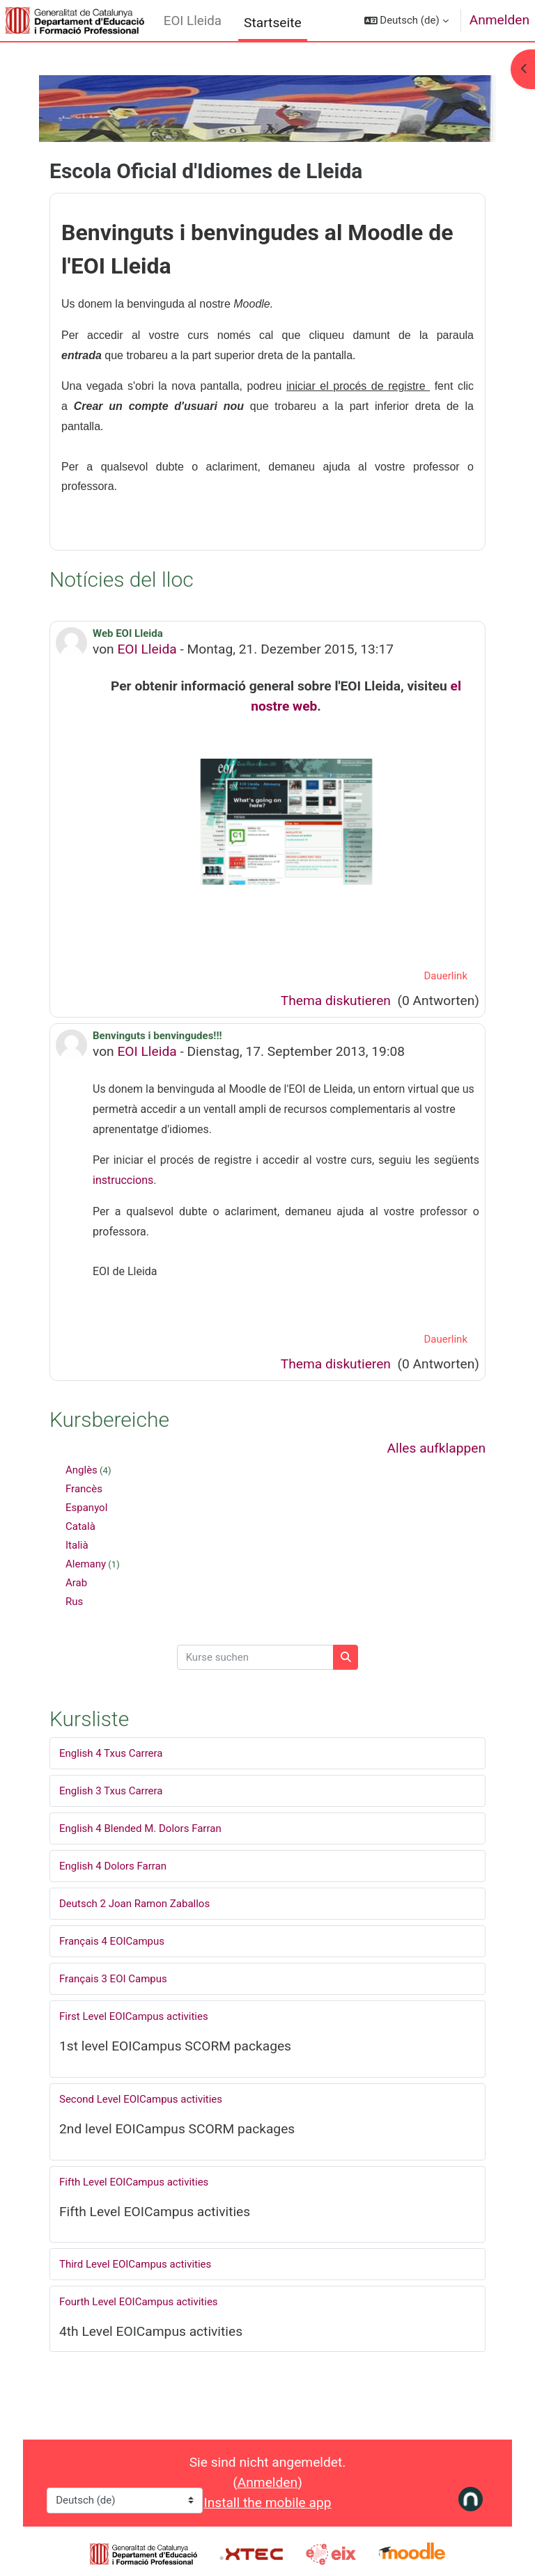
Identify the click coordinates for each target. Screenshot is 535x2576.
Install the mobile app (267, 2503)
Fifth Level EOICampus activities (133, 2182)
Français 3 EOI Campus (113, 1979)
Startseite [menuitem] (273, 23)
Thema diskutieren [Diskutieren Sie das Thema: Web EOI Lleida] (337, 1001)
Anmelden (499, 20)
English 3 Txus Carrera (111, 1791)
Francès (83, 1489)
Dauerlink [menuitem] (446, 976)
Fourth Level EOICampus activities (138, 2302)
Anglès (81, 1470)
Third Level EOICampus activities (135, 2264)
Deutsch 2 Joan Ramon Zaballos (134, 1903)
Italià (76, 1545)
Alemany (85, 1564)
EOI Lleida (193, 21)
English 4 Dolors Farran (112, 1866)
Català (80, 1526)
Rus (74, 1601)
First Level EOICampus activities (133, 2016)
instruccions (123, 1180)
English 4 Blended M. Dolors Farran (140, 1828)
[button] (406, 20)
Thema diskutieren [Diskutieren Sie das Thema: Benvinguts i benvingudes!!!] (337, 1364)
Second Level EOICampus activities (140, 2099)
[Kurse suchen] (255, 1657)
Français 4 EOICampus (111, 1941)
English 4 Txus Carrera (111, 1753)
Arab (76, 1583)
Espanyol (86, 1507)
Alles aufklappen (436, 1448)
